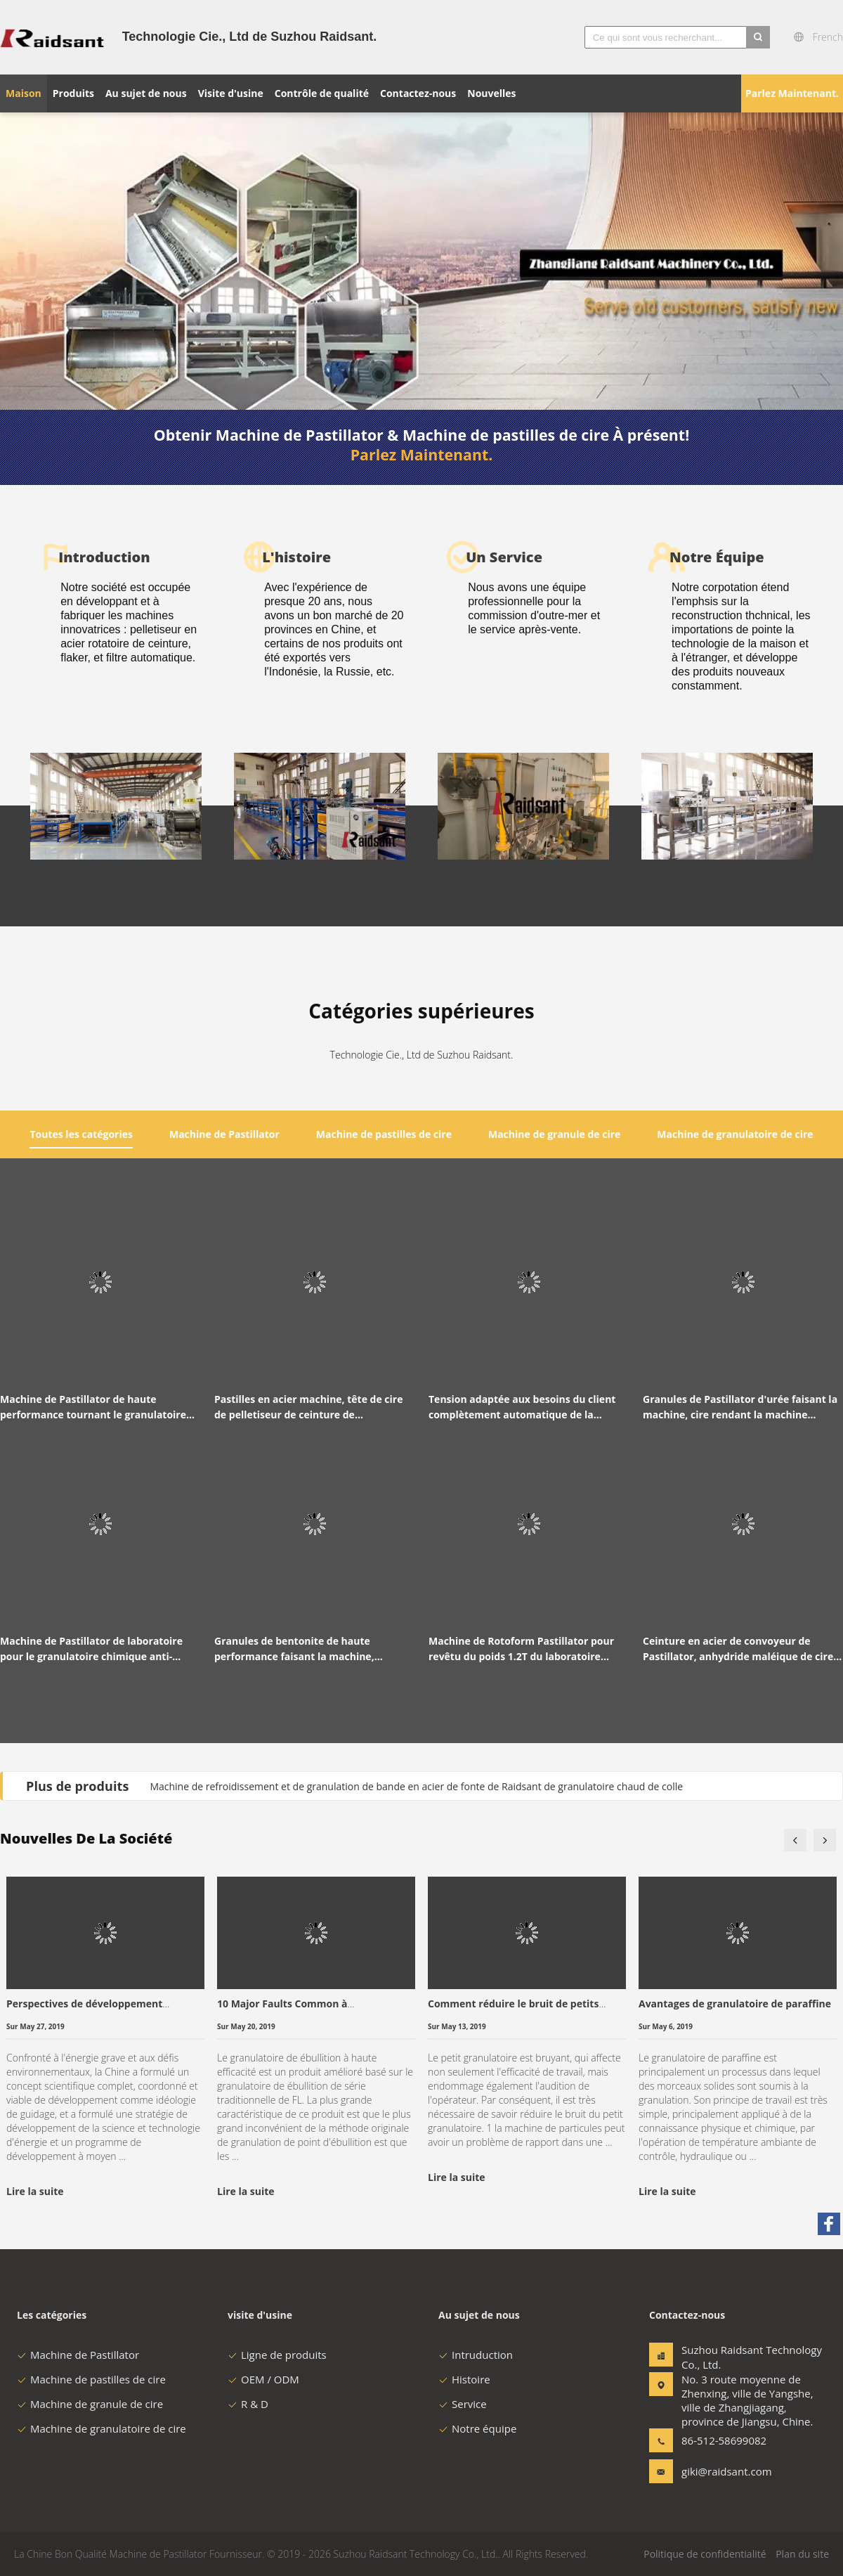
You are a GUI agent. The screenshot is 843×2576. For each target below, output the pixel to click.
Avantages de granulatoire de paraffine (735, 2003)
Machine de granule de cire (90, 2404)
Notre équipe (477, 2428)
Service (462, 2404)
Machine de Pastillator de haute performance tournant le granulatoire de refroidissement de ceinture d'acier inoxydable (94, 1407)
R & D (248, 2404)
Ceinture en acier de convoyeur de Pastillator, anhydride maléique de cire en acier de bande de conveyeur (738, 1649)
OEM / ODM (263, 2379)
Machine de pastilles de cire (91, 2379)
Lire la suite (35, 2191)
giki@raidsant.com (725, 2471)
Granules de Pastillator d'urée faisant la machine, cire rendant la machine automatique (740, 1407)
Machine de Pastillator (78, 2355)
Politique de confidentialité (704, 2554)
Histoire (464, 2379)
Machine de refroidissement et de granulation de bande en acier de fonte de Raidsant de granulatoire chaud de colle (416, 1786)
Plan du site (802, 2554)
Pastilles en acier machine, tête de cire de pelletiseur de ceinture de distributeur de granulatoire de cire (308, 1407)
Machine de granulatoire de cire (101, 2428)
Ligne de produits (277, 2355)
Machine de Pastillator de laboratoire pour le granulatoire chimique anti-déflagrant (91, 1649)
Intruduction (475, 2355)
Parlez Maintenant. (792, 93)
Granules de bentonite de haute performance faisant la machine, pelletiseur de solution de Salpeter (298, 1649)
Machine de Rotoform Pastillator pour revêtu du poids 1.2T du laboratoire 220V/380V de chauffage (521, 1649)
